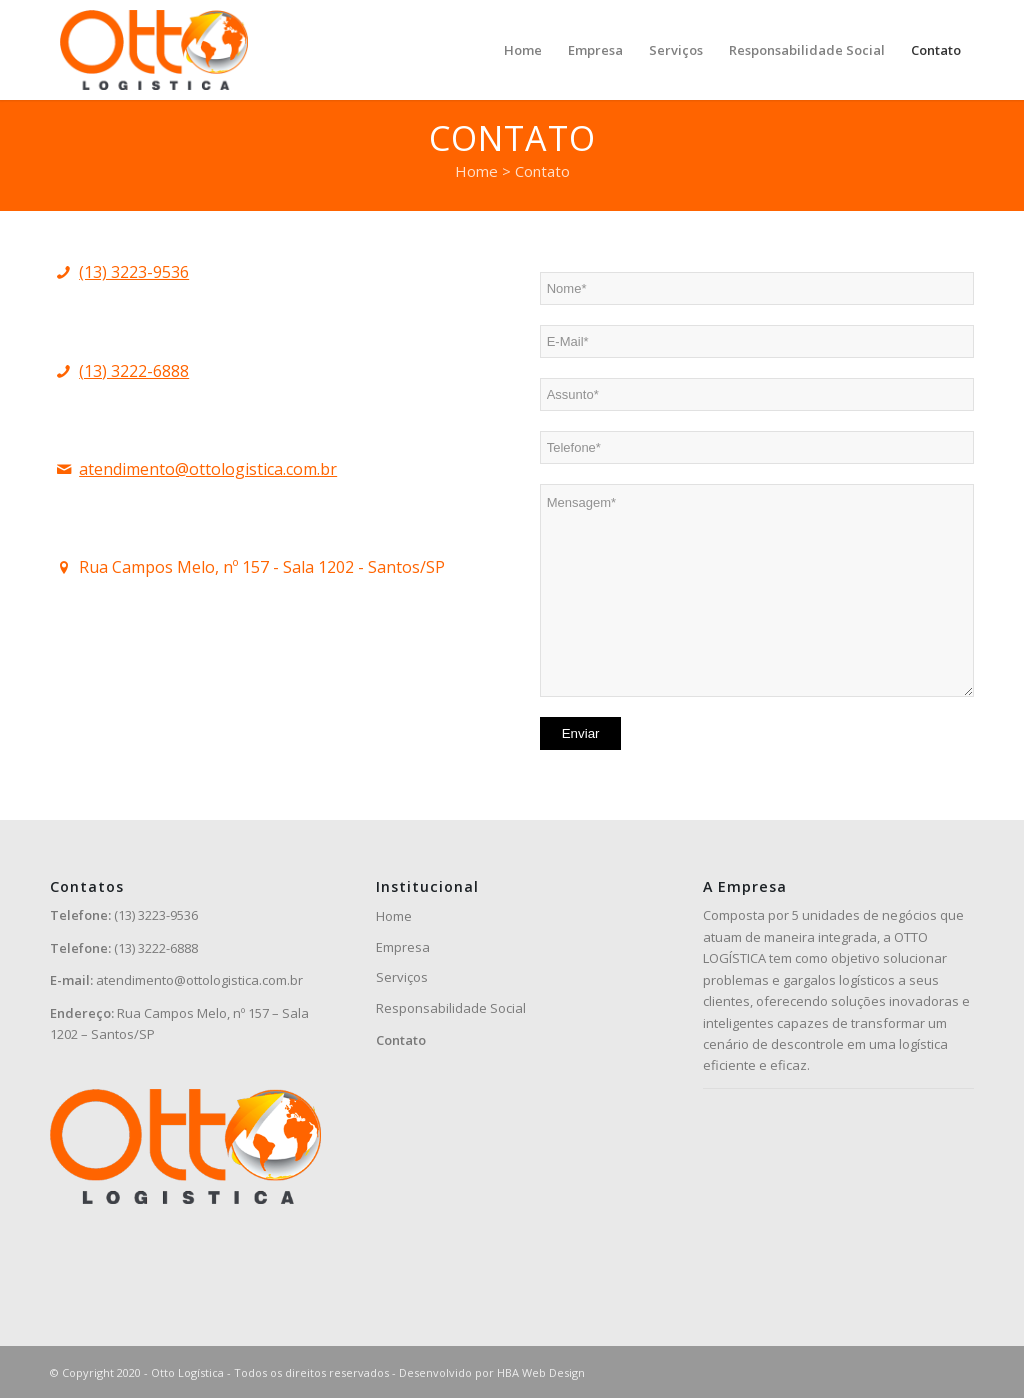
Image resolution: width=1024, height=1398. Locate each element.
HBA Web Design (541, 1372)
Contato (401, 1040)
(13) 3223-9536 (134, 272)
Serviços (402, 977)
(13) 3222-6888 (134, 371)
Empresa (403, 947)
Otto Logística (187, 1372)
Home (394, 916)
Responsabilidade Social (451, 1008)
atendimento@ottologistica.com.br (208, 469)
